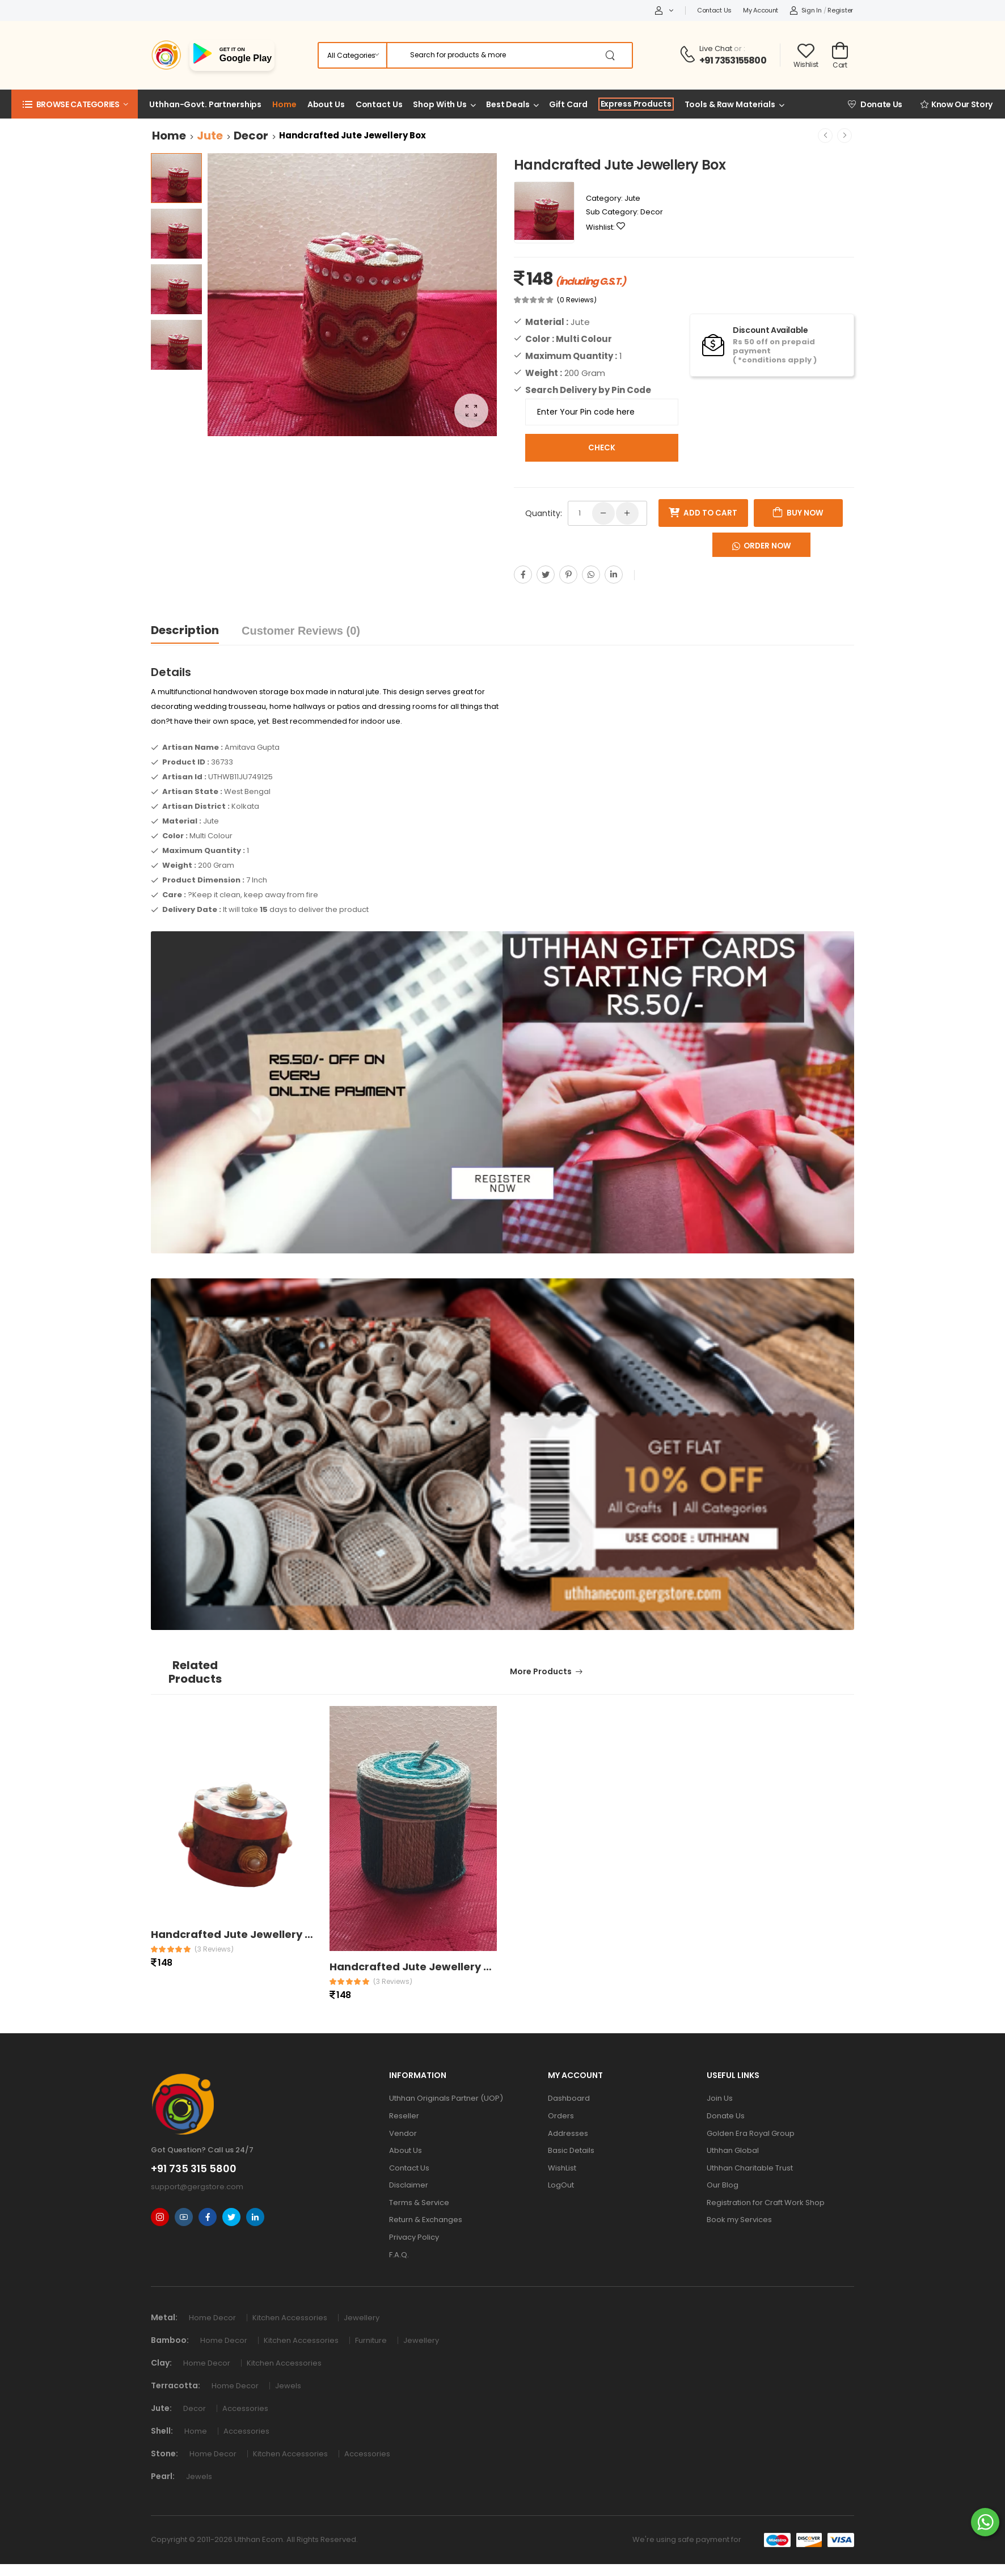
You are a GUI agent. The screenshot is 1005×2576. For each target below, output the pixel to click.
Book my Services (739, 2219)
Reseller (404, 2115)
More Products (541, 1671)
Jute (210, 135)
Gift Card (568, 104)
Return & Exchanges (425, 2219)
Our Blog (722, 2185)
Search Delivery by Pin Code (588, 390)
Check (601, 447)
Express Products (636, 103)
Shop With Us (440, 104)
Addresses (568, 2133)
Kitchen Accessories (292, 2317)
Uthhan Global (733, 2150)
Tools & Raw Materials (730, 104)
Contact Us (714, 10)
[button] (74, 104)
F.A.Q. (399, 2254)
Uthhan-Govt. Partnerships (205, 104)
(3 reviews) (214, 1949)
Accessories (247, 2408)
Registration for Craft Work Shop (766, 2202)
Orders (561, 2115)
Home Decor (215, 2317)
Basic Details (571, 2150)
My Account (760, 10)
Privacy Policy (414, 2237)
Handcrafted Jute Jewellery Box (237, 1934)
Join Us (720, 2098)
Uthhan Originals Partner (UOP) (446, 2098)
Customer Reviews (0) (301, 630)
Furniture (373, 2340)
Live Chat (715, 48)
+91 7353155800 (732, 60)
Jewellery (363, 2317)
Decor (251, 135)
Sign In (805, 10)
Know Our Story (956, 104)
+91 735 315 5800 (194, 2169)
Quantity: (543, 513)
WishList (562, 2168)
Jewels (290, 2385)
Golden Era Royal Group (751, 2133)
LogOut (561, 2185)
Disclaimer (408, 2185)
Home (284, 104)
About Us (326, 104)
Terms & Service (419, 2202)
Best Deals (508, 104)
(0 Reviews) (577, 300)
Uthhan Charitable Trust (750, 2168)
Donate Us (875, 104)
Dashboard (569, 2098)
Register (840, 10)
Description (185, 630)
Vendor (403, 2133)
